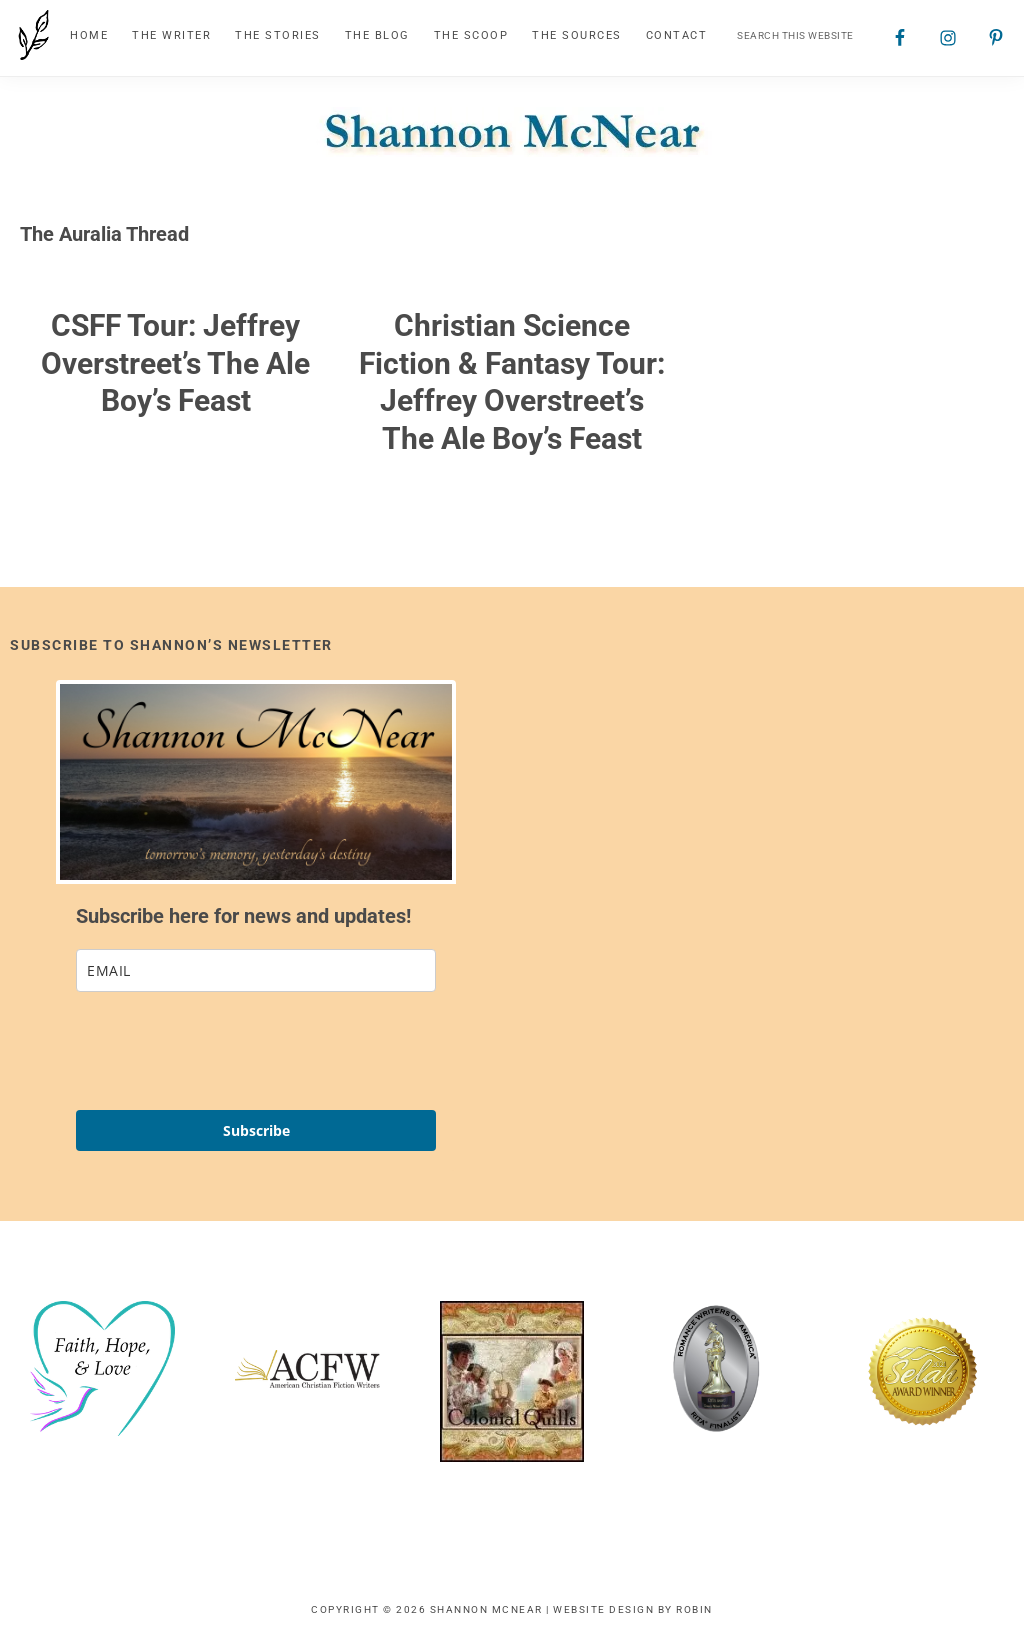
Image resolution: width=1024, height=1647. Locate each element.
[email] (256, 970)
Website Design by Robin (633, 1609)
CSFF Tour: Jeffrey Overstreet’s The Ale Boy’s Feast (175, 363)
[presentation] (228, 1051)
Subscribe (256, 1130)
